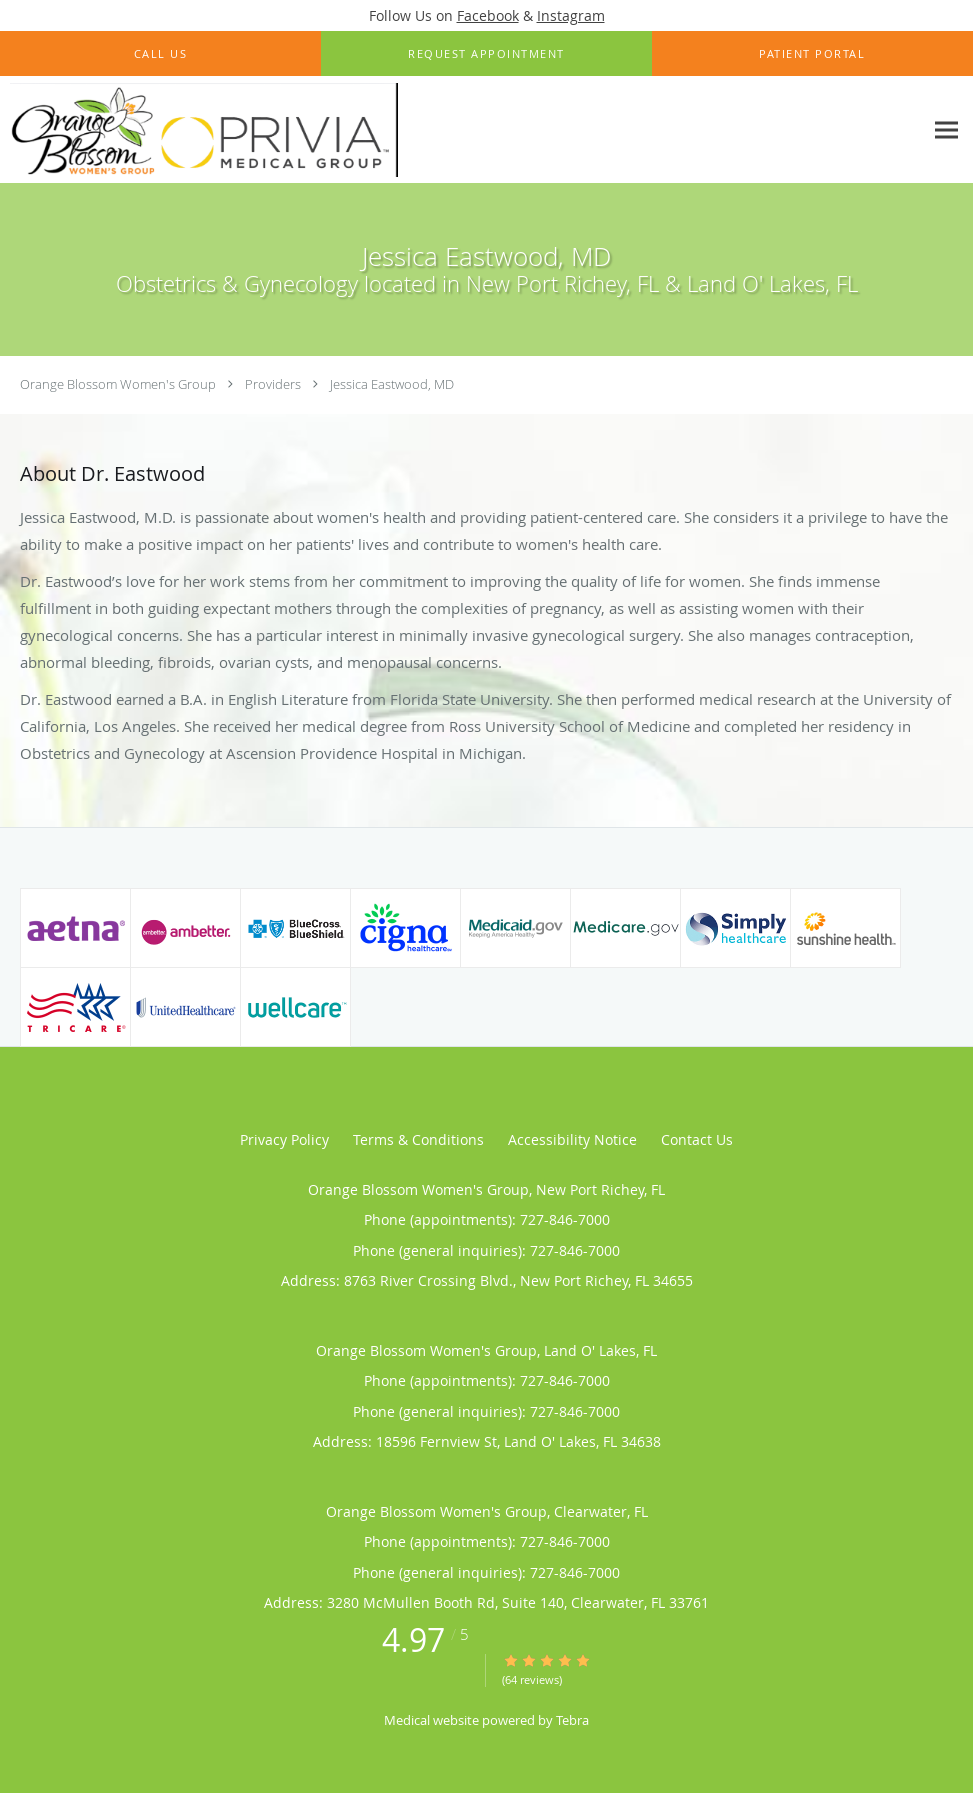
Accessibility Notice (572, 1139)
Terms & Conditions (418, 1139)
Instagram (571, 15)
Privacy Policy (284, 1139)
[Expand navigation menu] (946, 130)
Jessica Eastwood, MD (392, 384)
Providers (273, 384)
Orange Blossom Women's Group (118, 384)
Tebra (572, 1720)
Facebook (488, 15)
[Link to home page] (199, 130)
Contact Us (697, 1139)
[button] (486, 54)
